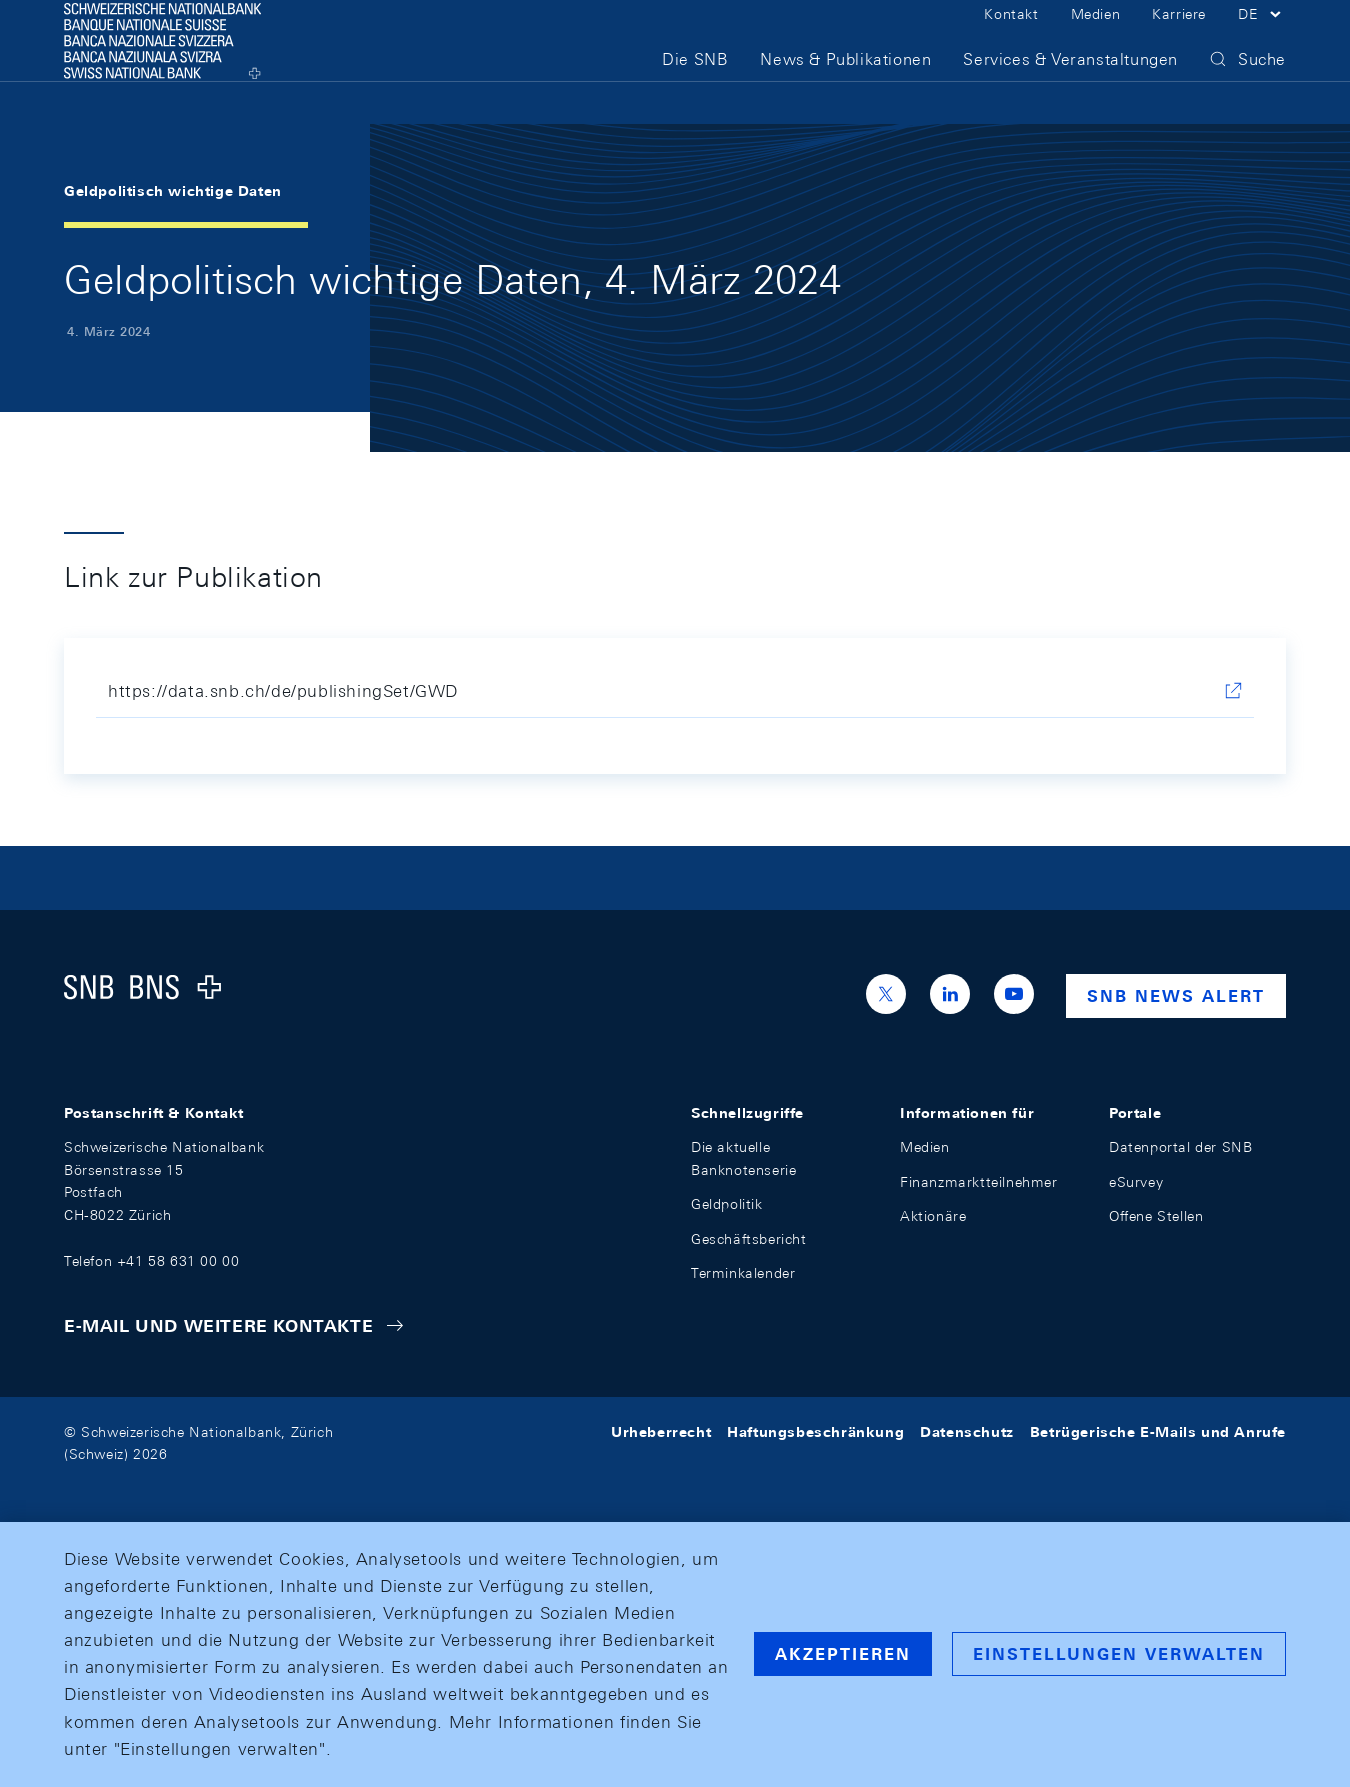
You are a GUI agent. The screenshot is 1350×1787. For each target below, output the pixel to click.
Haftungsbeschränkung (815, 1432)
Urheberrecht (661, 1432)
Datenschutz (967, 1432)
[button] (1262, 38)
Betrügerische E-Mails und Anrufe (1158, 1432)
